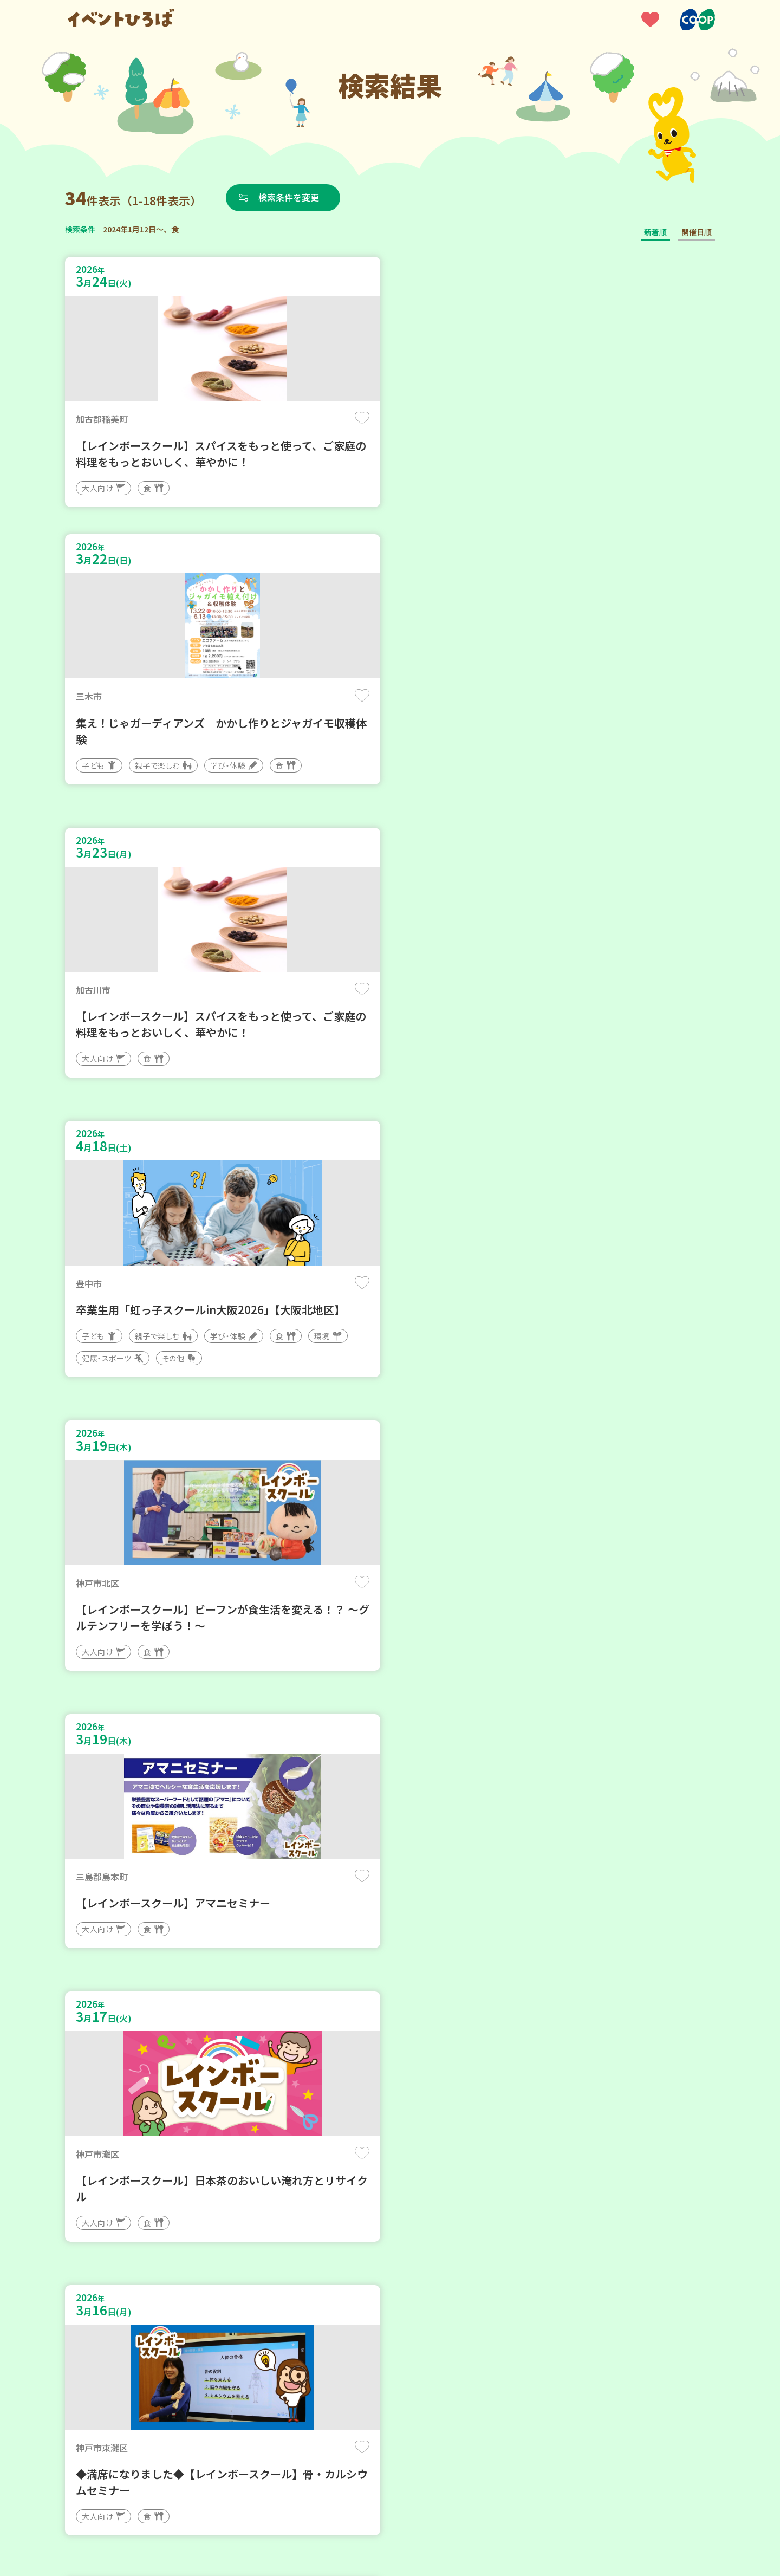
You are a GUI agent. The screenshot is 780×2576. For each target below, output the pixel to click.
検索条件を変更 (288, 197)
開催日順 (696, 231)
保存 (245, 418)
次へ (416, 2249)
